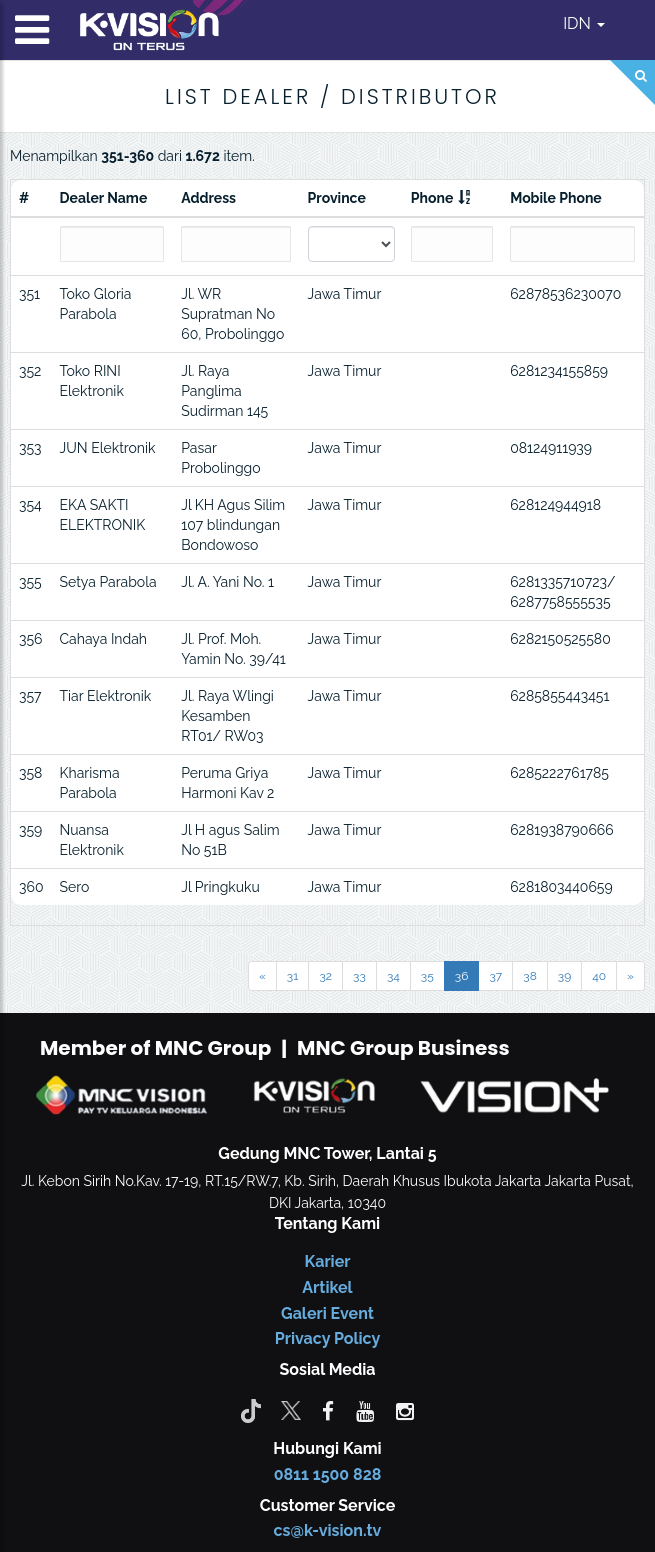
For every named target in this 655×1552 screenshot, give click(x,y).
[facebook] (328, 1410)
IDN (584, 23)
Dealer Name (104, 198)
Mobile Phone (556, 198)
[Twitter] (291, 1410)
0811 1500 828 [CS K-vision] (328, 1474)
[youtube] (365, 1410)
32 (325, 976)
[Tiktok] (251, 1410)
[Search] (632, 82)
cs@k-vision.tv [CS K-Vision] (328, 1530)
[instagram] (405, 1410)
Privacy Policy (327, 1338)
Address (208, 198)
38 (530, 976)
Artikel (327, 1287)
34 (393, 976)
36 (462, 976)
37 (495, 976)
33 (359, 976)
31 (293, 976)
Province (337, 198)
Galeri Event (327, 1313)
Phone (432, 198)
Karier (328, 1261)
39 (564, 976)
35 (427, 976)
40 (599, 976)
